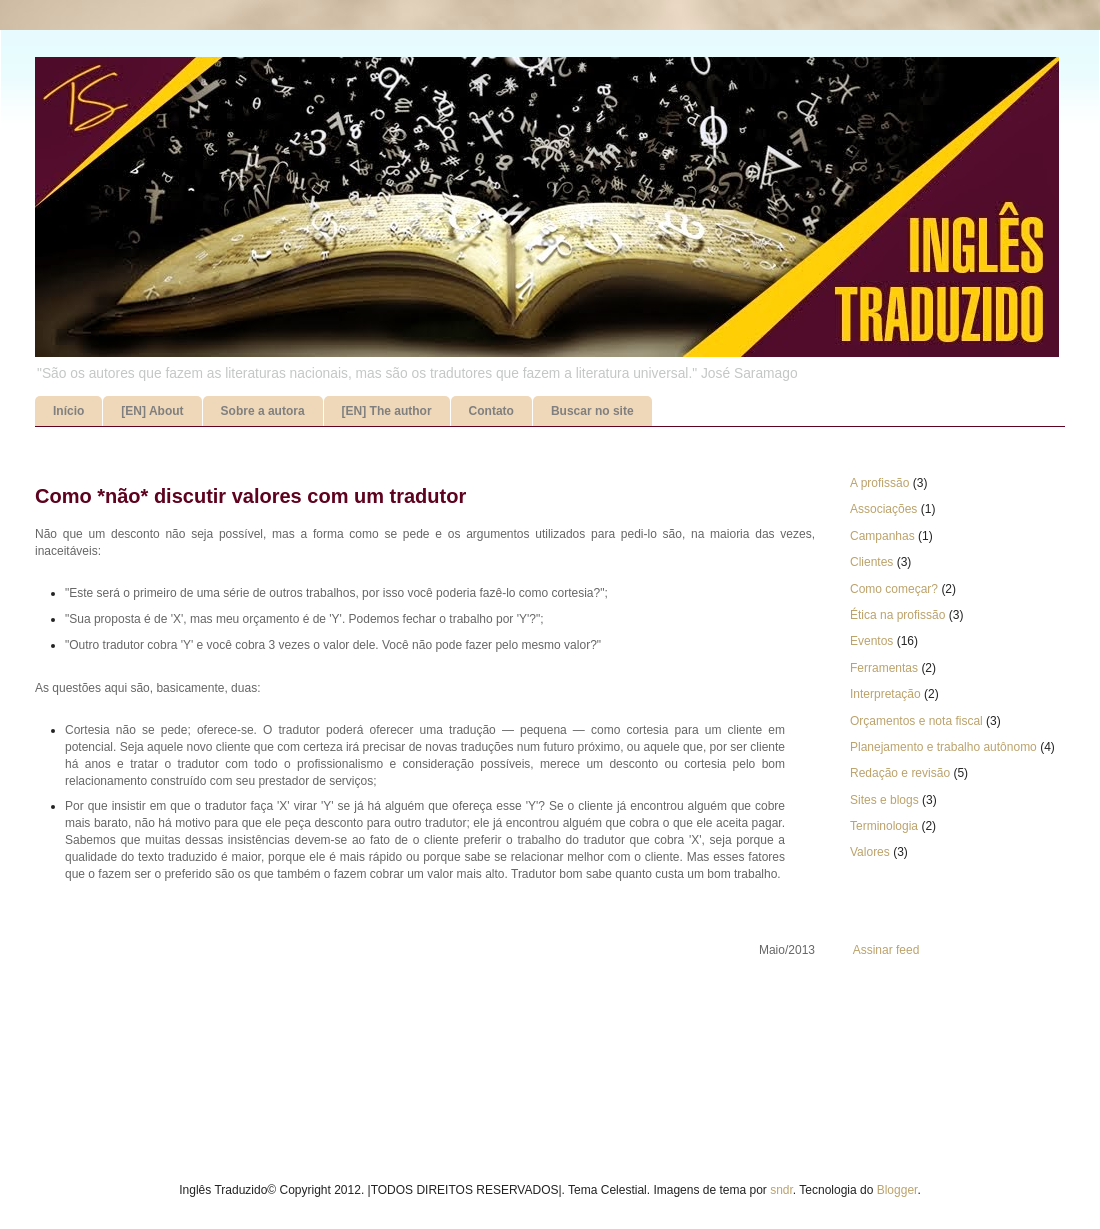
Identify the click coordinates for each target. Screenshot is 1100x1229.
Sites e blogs (884, 800)
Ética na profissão (897, 615)
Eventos (871, 641)
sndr (781, 1190)
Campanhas (882, 536)
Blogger (897, 1190)
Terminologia (884, 826)
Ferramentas (884, 668)
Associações (883, 509)
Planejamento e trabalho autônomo (943, 747)
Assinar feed (886, 950)
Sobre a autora (263, 411)
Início (68, 411)
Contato (491, 411)
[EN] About (152, 411)
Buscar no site (592, 411)
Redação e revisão (900, 773)
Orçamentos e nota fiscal (916, 721)
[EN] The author (387, 411)
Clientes (871, 562)
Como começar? (894, 589)
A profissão (879, 483)
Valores (870, 852)
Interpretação (885, 694)
